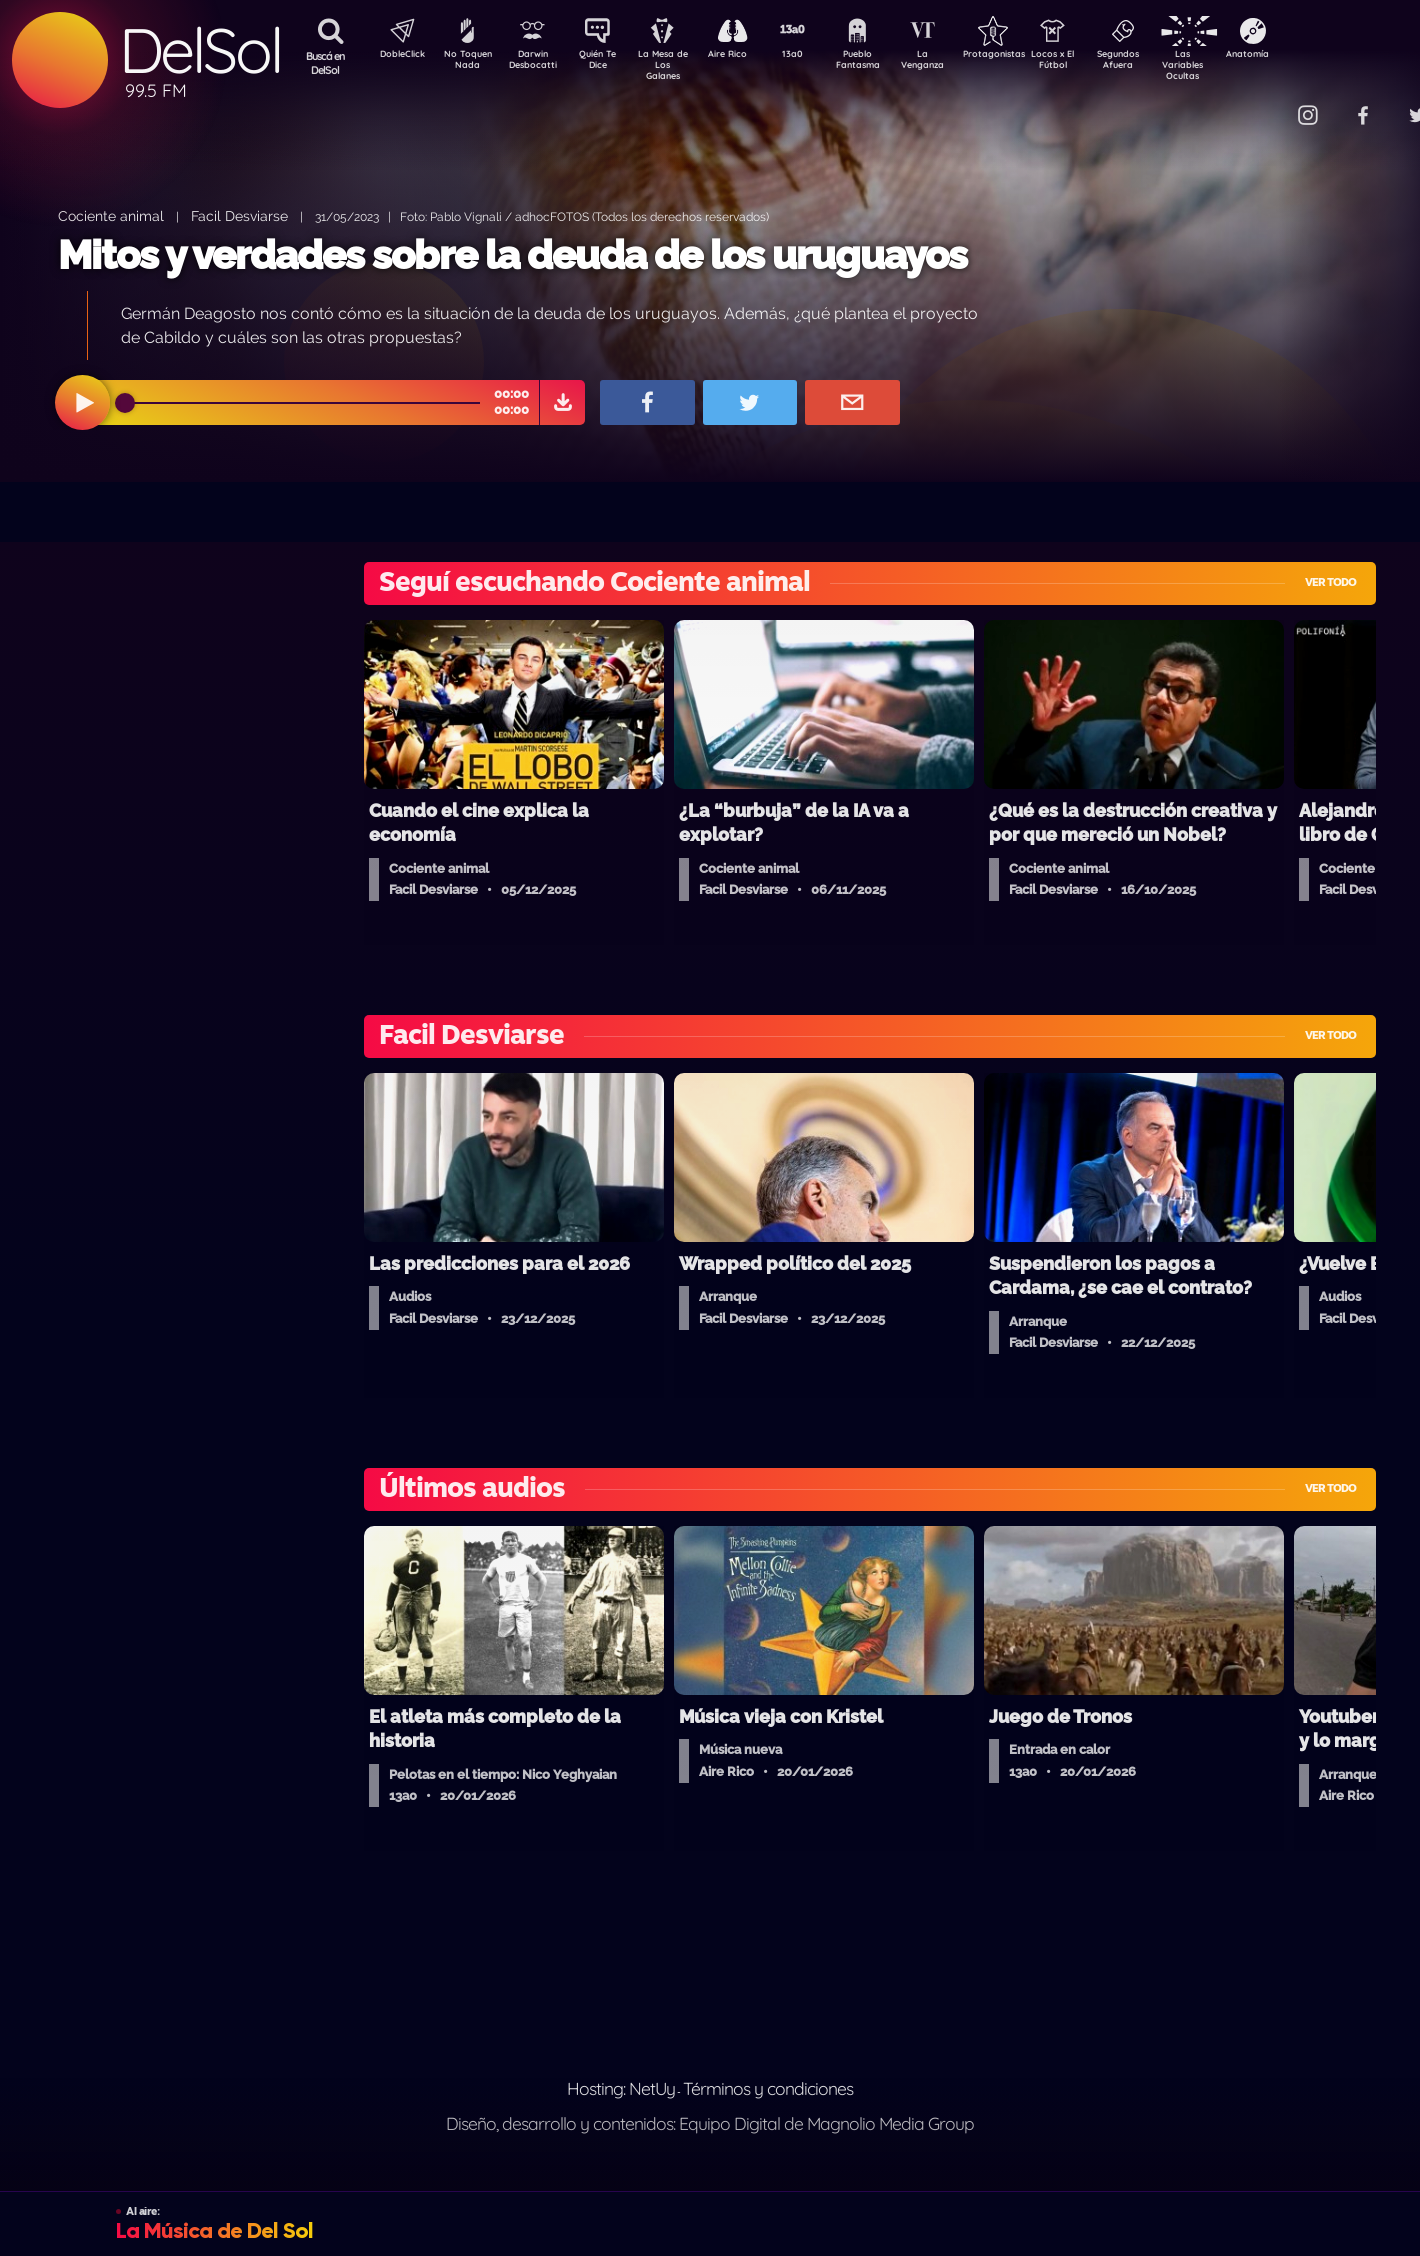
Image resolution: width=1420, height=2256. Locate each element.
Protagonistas (1025, 56)
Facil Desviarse (239, 215)
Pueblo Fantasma (885, 63)
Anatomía (1305, 56)
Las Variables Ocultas (1235, 64)
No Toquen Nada (465, 63)
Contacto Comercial (1266, 102)
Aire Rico (745, 56)
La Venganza (955, 63)
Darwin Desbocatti (535, 63)
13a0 (815, 56)
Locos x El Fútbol (1095, 63)
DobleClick (395, 56)
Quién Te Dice (605, 63)
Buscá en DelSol (325, 63)
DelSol (200, 50)
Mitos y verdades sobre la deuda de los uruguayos (512, 254)
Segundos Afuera (1165, 63)
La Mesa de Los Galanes (675, 64)
